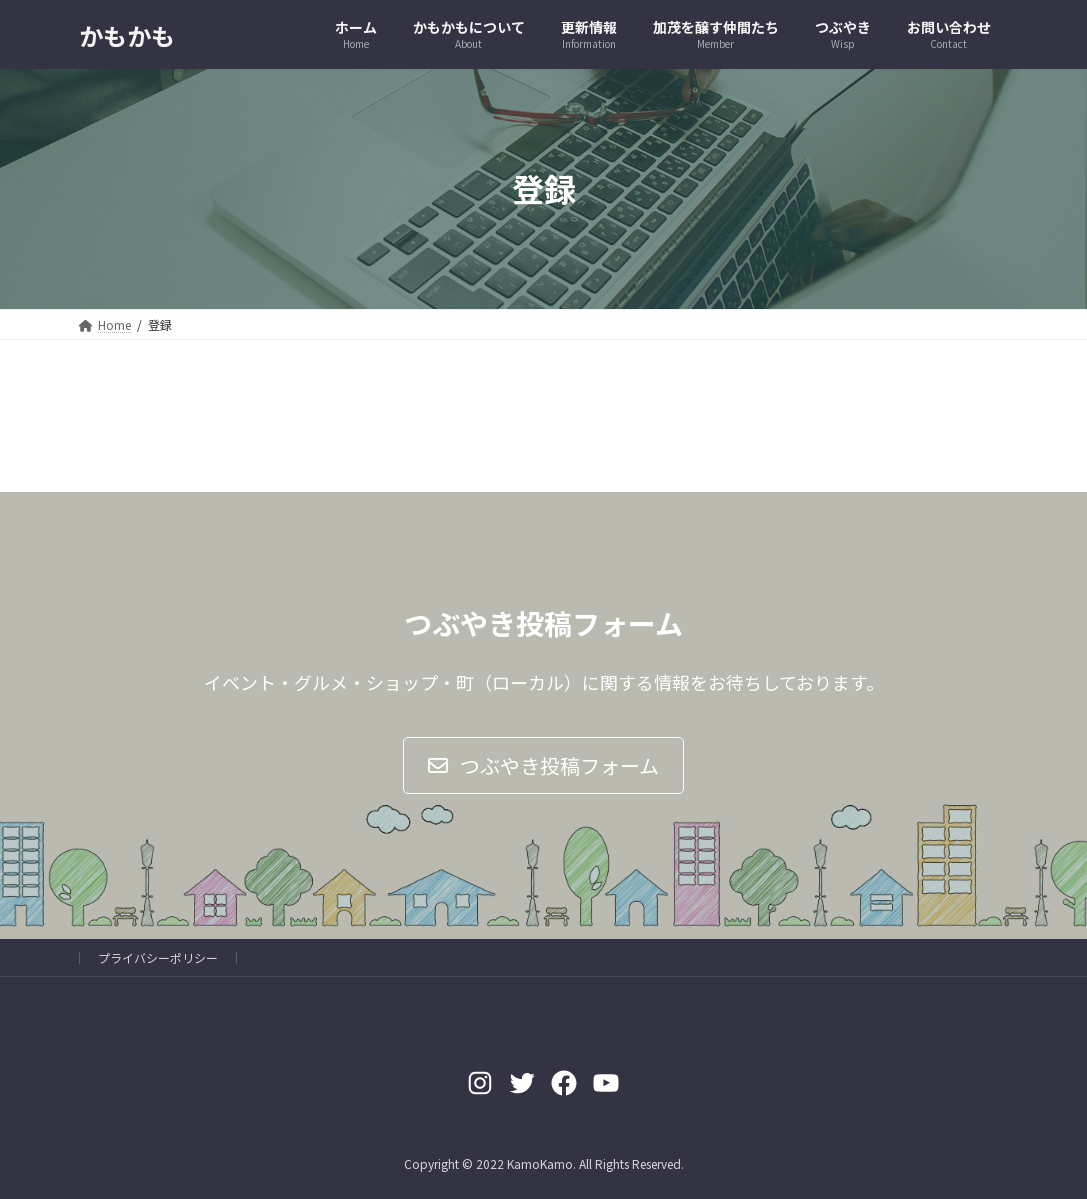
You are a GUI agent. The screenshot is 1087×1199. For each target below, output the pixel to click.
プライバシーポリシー (158, 957)
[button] (543, 765)
